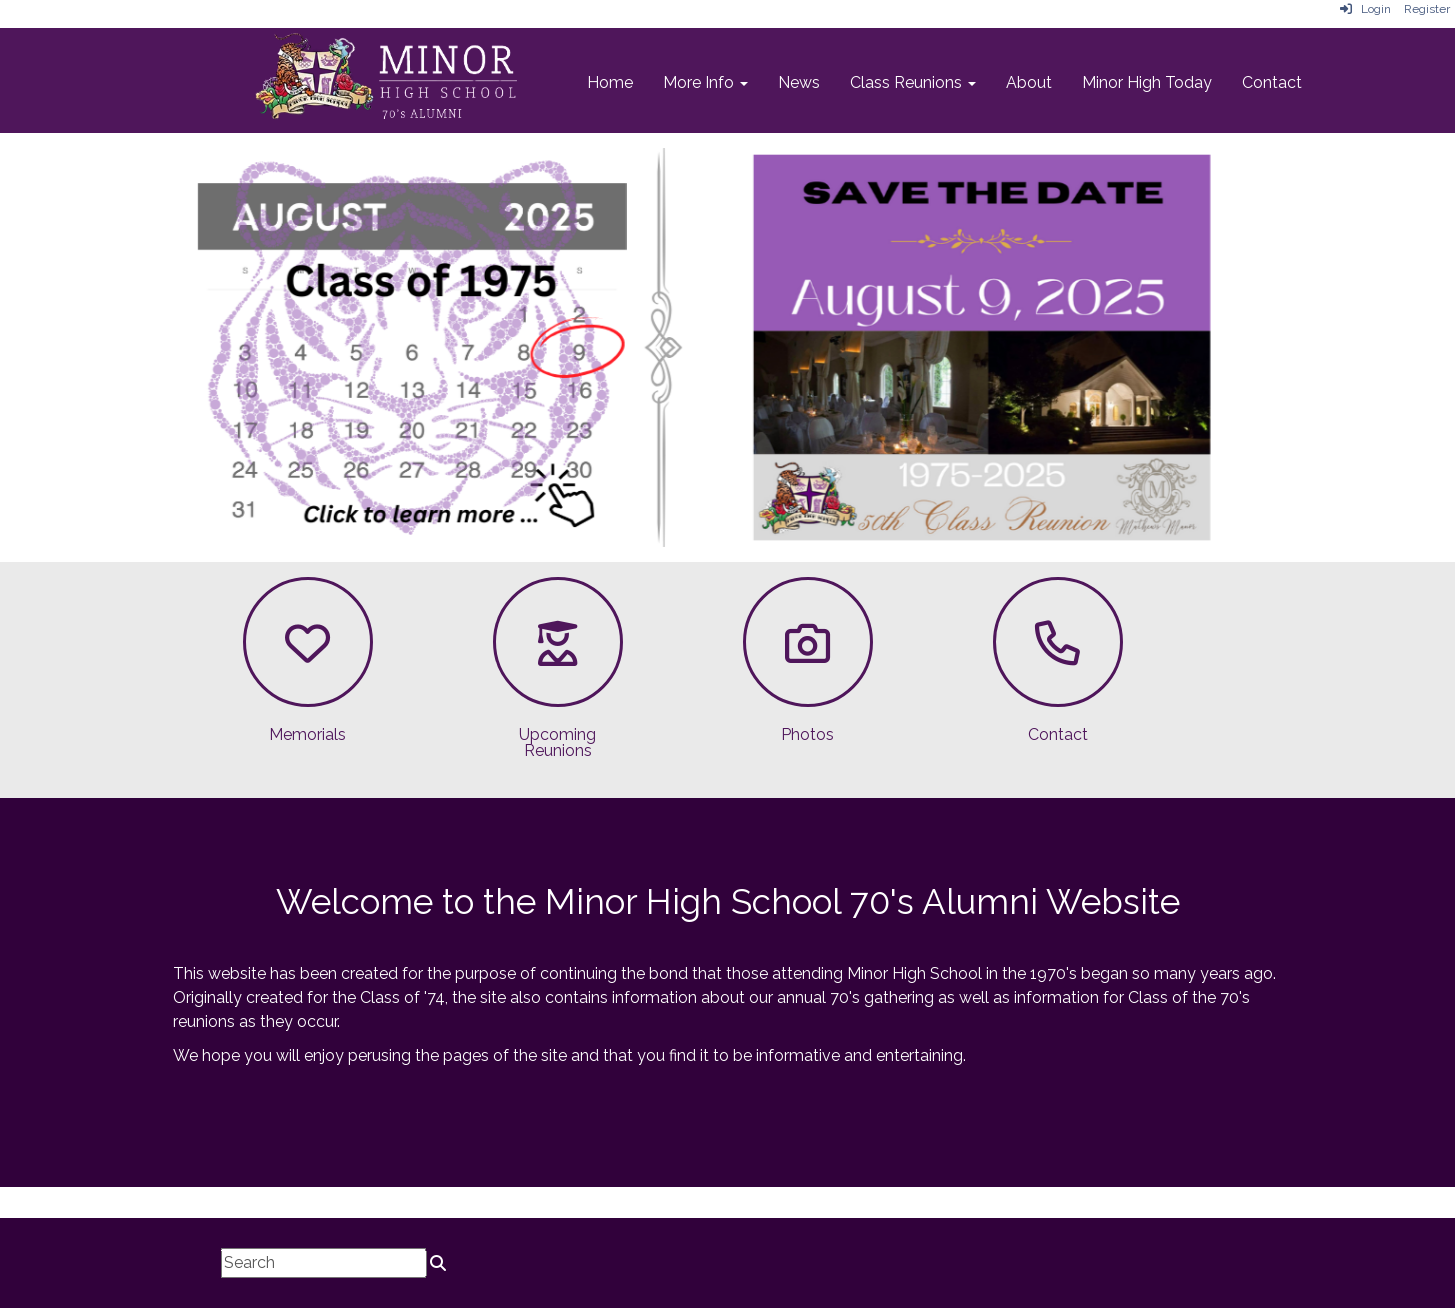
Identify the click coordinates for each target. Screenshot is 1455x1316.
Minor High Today (1147, 82)
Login (1365, 9)
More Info (705, 82)
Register (1427, 9)
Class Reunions (913, 82)
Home (610, 82)
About (1029, 82)
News (799, 82)
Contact (1272, 82)
